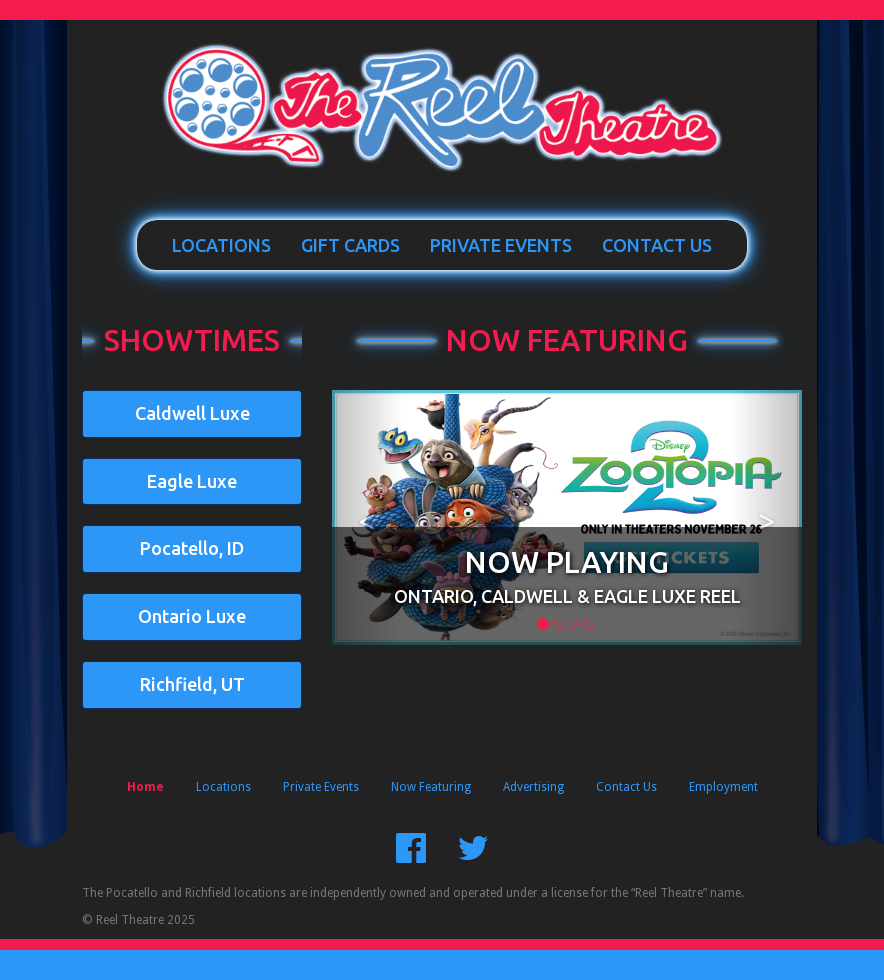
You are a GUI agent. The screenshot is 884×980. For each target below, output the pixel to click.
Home (145, 787)
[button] (367, 517)
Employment (723, 787)
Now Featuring (567, 340)
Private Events (501, 245)
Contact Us (657, 245)
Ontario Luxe (192, 616)
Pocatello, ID (192, 548)
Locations (221, 245)
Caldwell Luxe (192, 413)
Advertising (533, 787)
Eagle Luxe (192, 481)
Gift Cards (350, 245)
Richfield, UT (192, 684)
